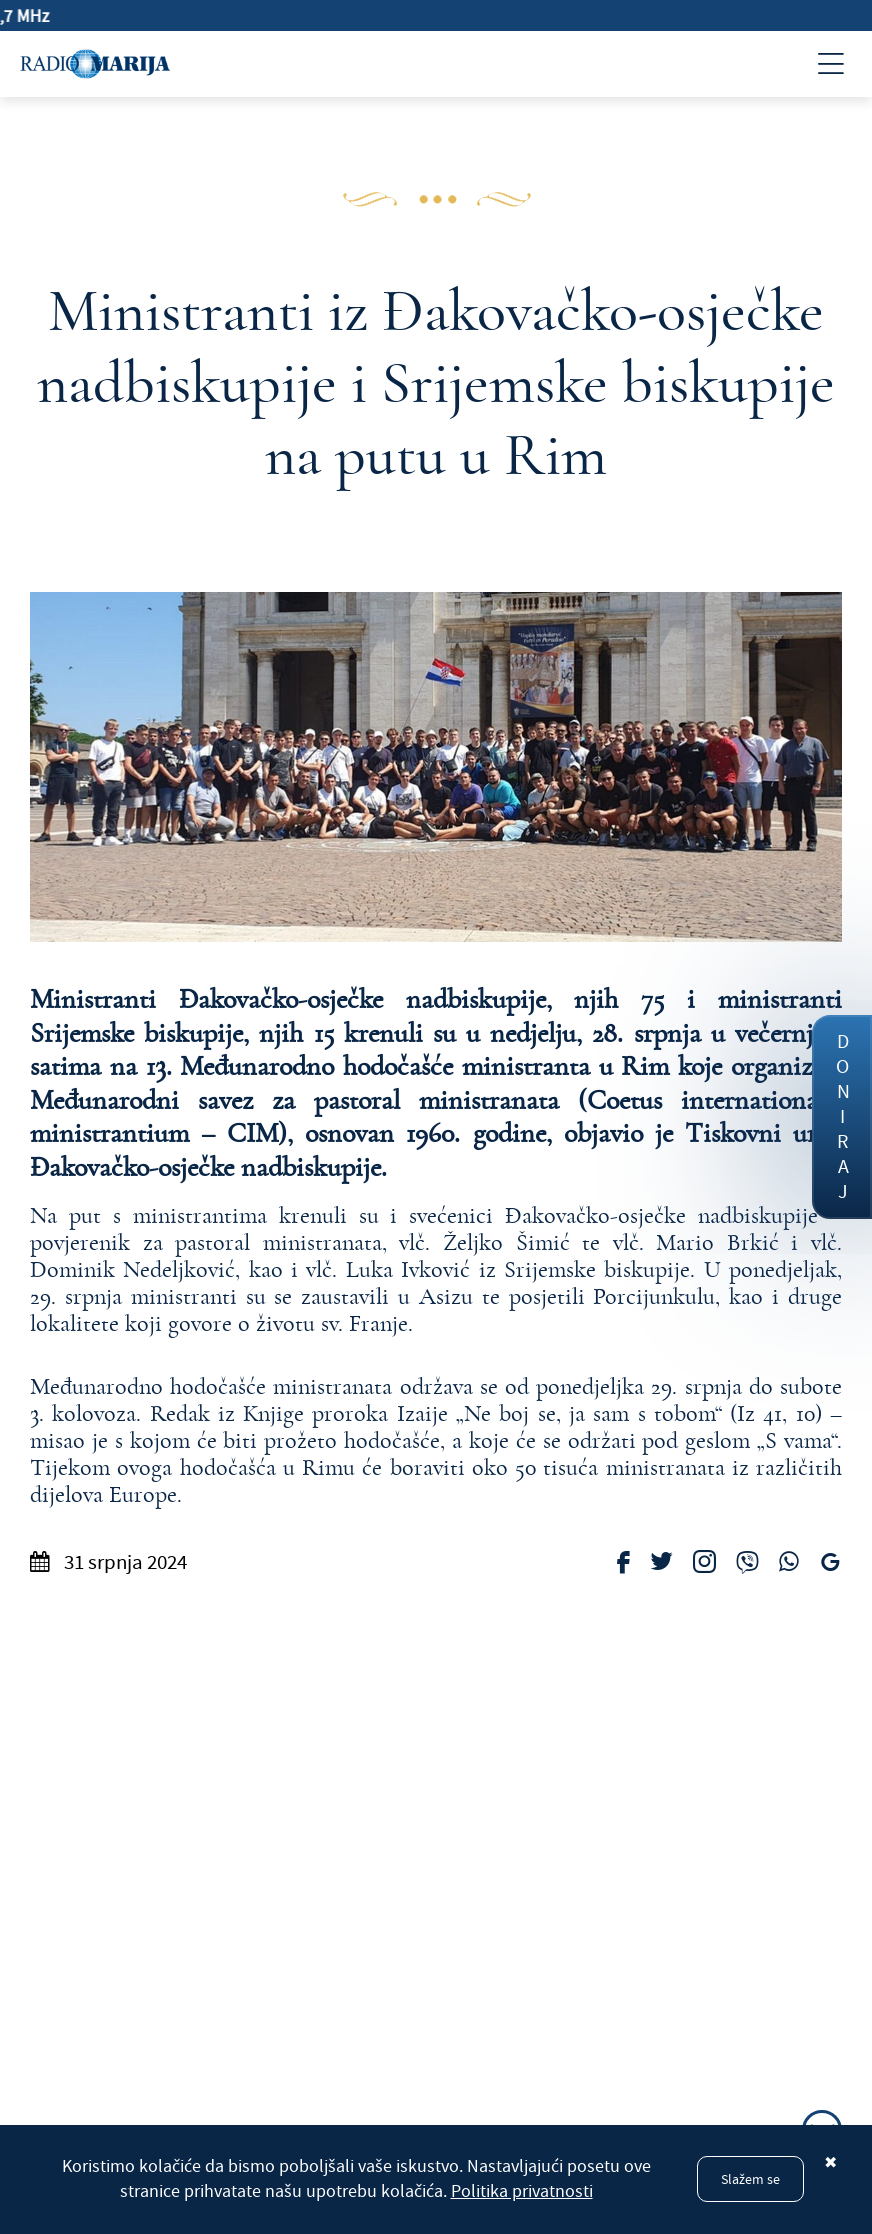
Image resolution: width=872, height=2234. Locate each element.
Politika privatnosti (522, 2191)
